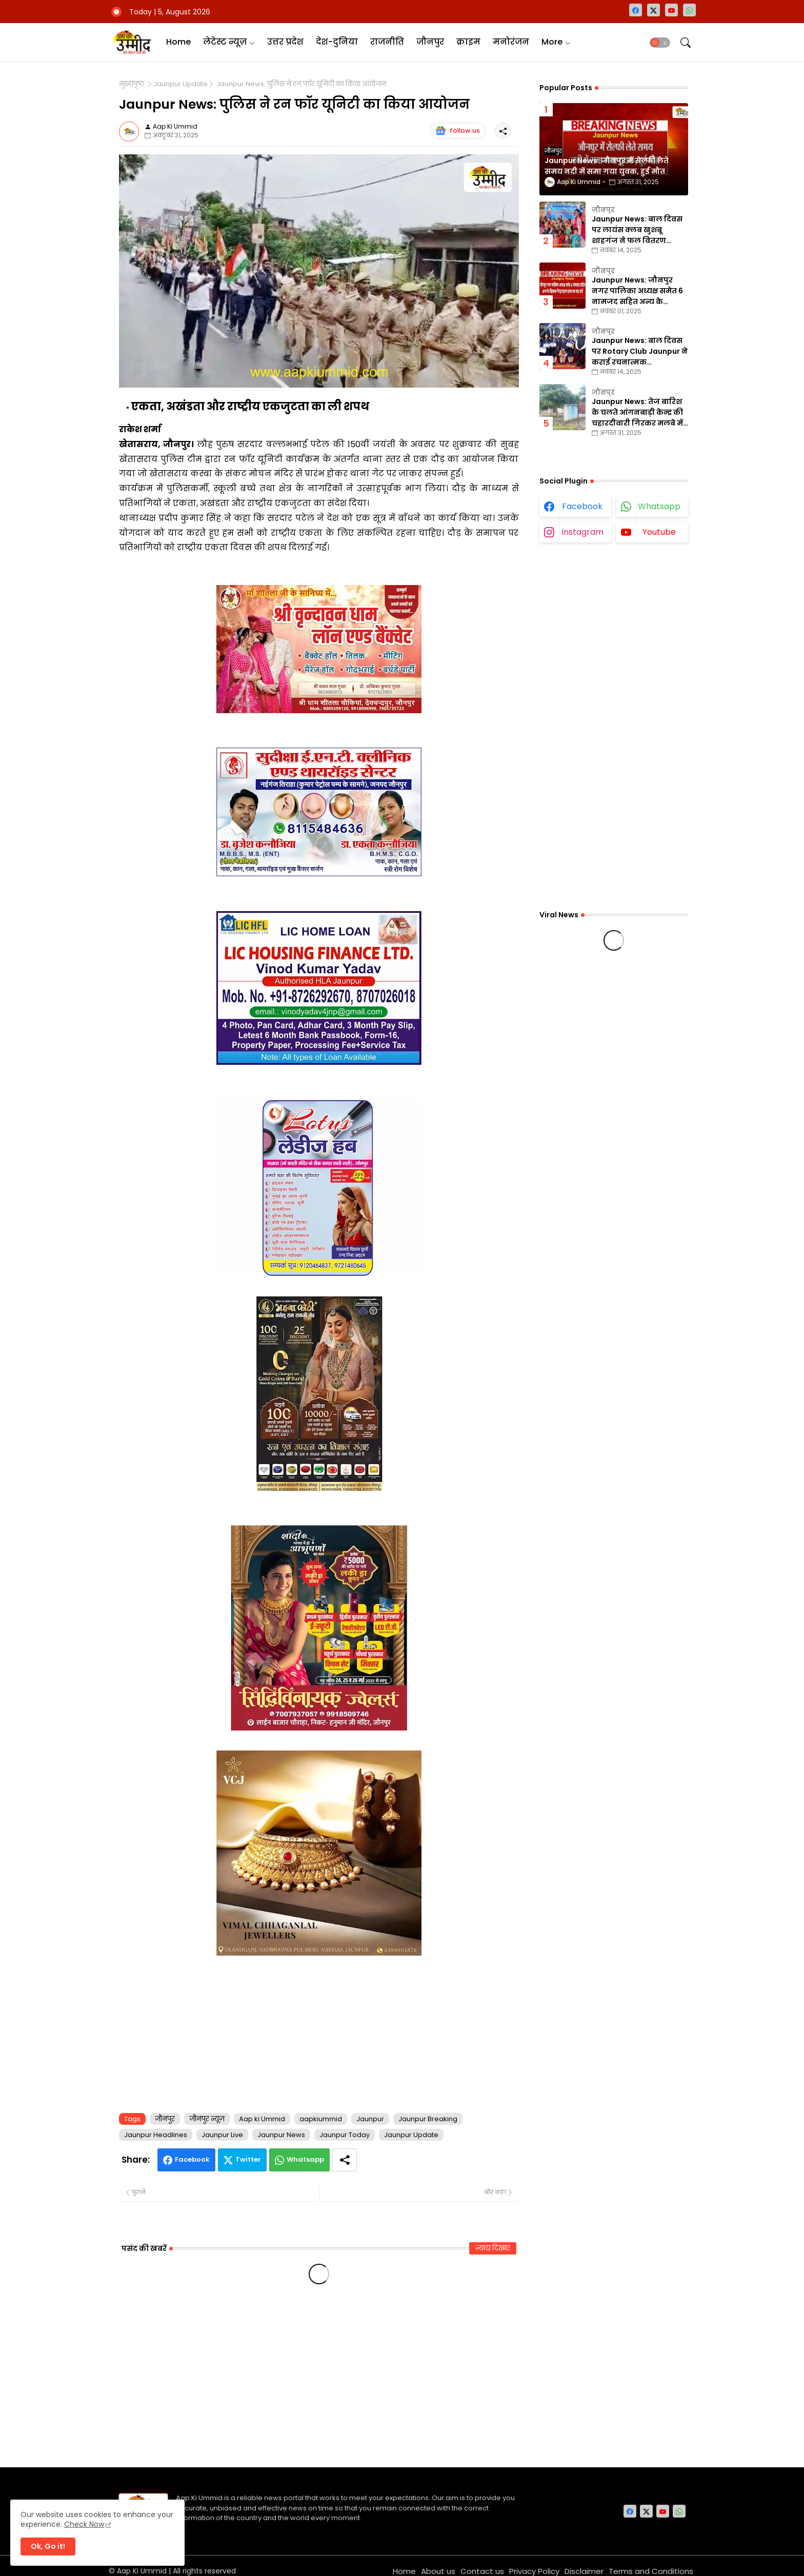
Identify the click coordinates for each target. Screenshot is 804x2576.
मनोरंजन (511, 42)
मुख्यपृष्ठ (132, 84)
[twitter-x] (653, 10)
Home (178, 42)
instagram (582, 532)
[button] (660, 42)
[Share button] (344, 2159)
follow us (457, 131)
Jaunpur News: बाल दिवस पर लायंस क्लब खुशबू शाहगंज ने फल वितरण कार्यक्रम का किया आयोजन (637, 230)
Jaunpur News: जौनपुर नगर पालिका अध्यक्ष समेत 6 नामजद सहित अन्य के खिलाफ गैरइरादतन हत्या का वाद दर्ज (638, 291)
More (551, 42)
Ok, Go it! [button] (48, 2546)
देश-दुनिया (337, 42)
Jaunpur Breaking (427, 2119)
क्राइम (468, 42)
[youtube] (671, 10)
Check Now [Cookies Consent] (84, 2524)
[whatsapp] (689, 10)
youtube (659, 532)
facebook (582, 506)
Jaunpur (370, 2119)
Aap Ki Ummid (142, 2571)
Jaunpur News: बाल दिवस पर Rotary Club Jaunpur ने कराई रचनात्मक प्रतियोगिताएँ (640, 351)
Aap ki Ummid (262, 2119)
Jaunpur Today (344, 2135)
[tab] (178, 42)
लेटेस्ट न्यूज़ (225, 42)
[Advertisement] (319, 2032)
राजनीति (387, 42)
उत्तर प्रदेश (285, 42)
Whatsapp (305, 2159)
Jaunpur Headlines (155, 2135)
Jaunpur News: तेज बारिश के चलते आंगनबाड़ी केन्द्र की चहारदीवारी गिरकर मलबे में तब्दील (637, 412)
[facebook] (635, 10)
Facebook (192, 2159)
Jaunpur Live (222, 2135)
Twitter (248, 2159)
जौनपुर (430, 42)
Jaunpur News (281, 2135)
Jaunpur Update (180, 84)
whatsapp (659, 506)
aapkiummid (320, 2119)
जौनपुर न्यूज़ (207, 2119)
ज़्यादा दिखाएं (492, 2248)
